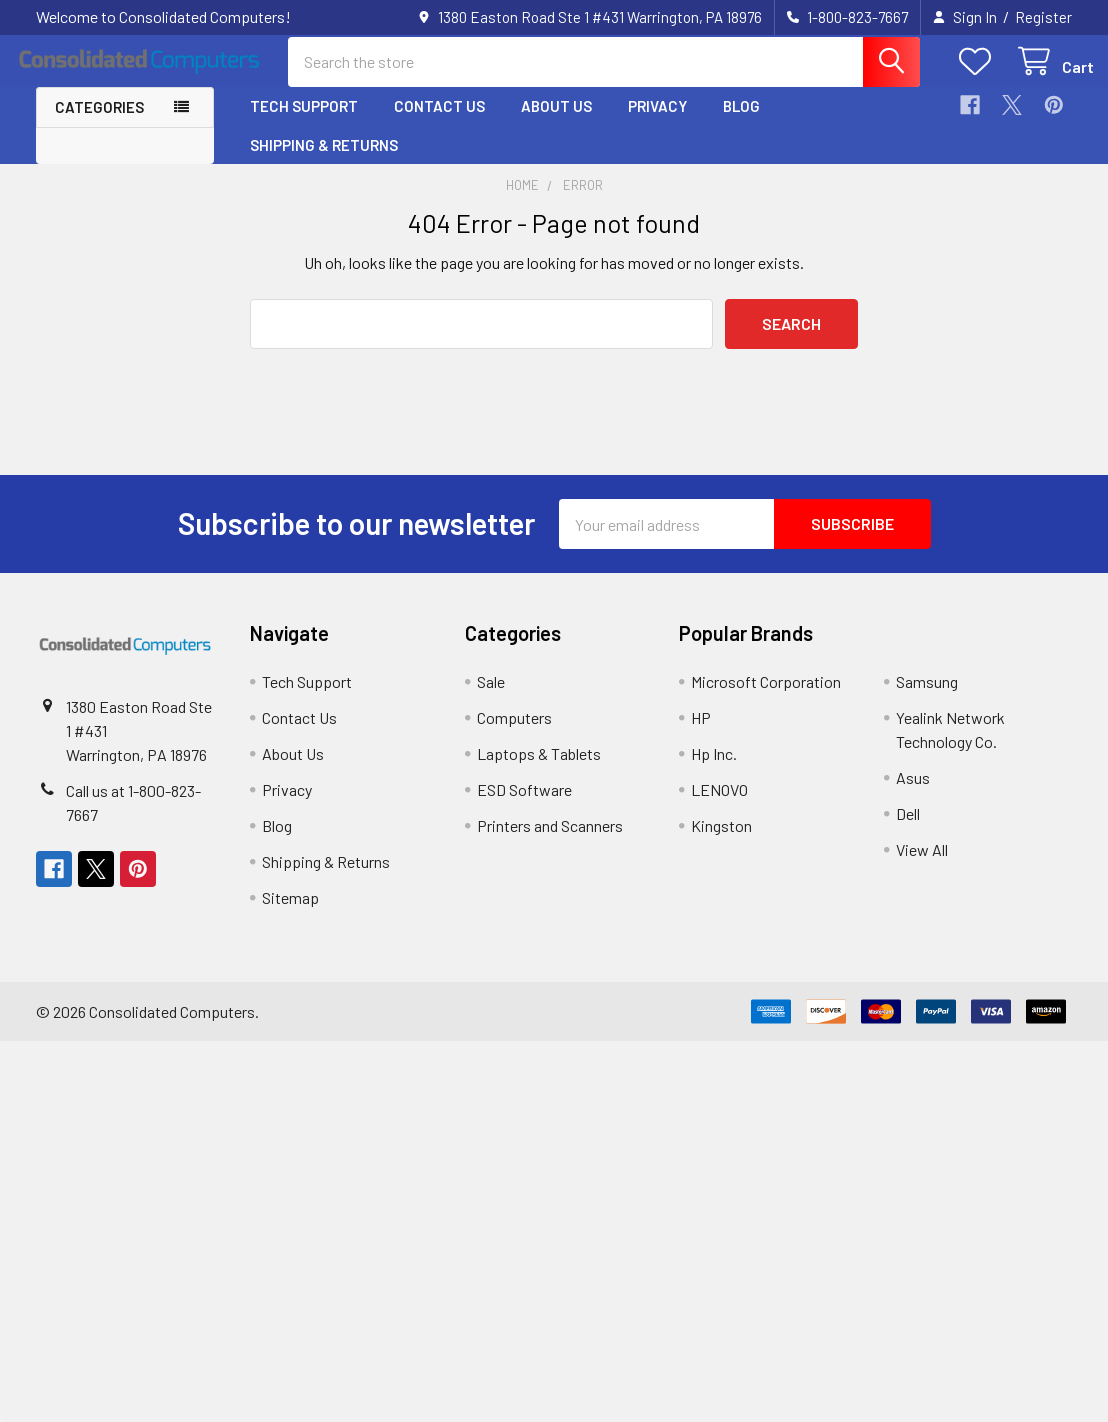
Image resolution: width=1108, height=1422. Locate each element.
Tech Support (304, 123)
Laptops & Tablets (539, 770)
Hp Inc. (714, 770)
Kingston (721, 842)
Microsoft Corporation (766, 698)
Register (1043, 17)
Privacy (657, 123)
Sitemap (290, 914)
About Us (556, 123)
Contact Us (439, 123)
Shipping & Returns (324, 161)
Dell (908, 830)
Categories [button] (99, 124)
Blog (741, 123)
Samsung (927, 698)
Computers (514, 734)
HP (701, 734)
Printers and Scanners (550, 842)
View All (922, 866)
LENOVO (719, 806)
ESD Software (524, 806)
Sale (491, 698)
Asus (913, 794)
